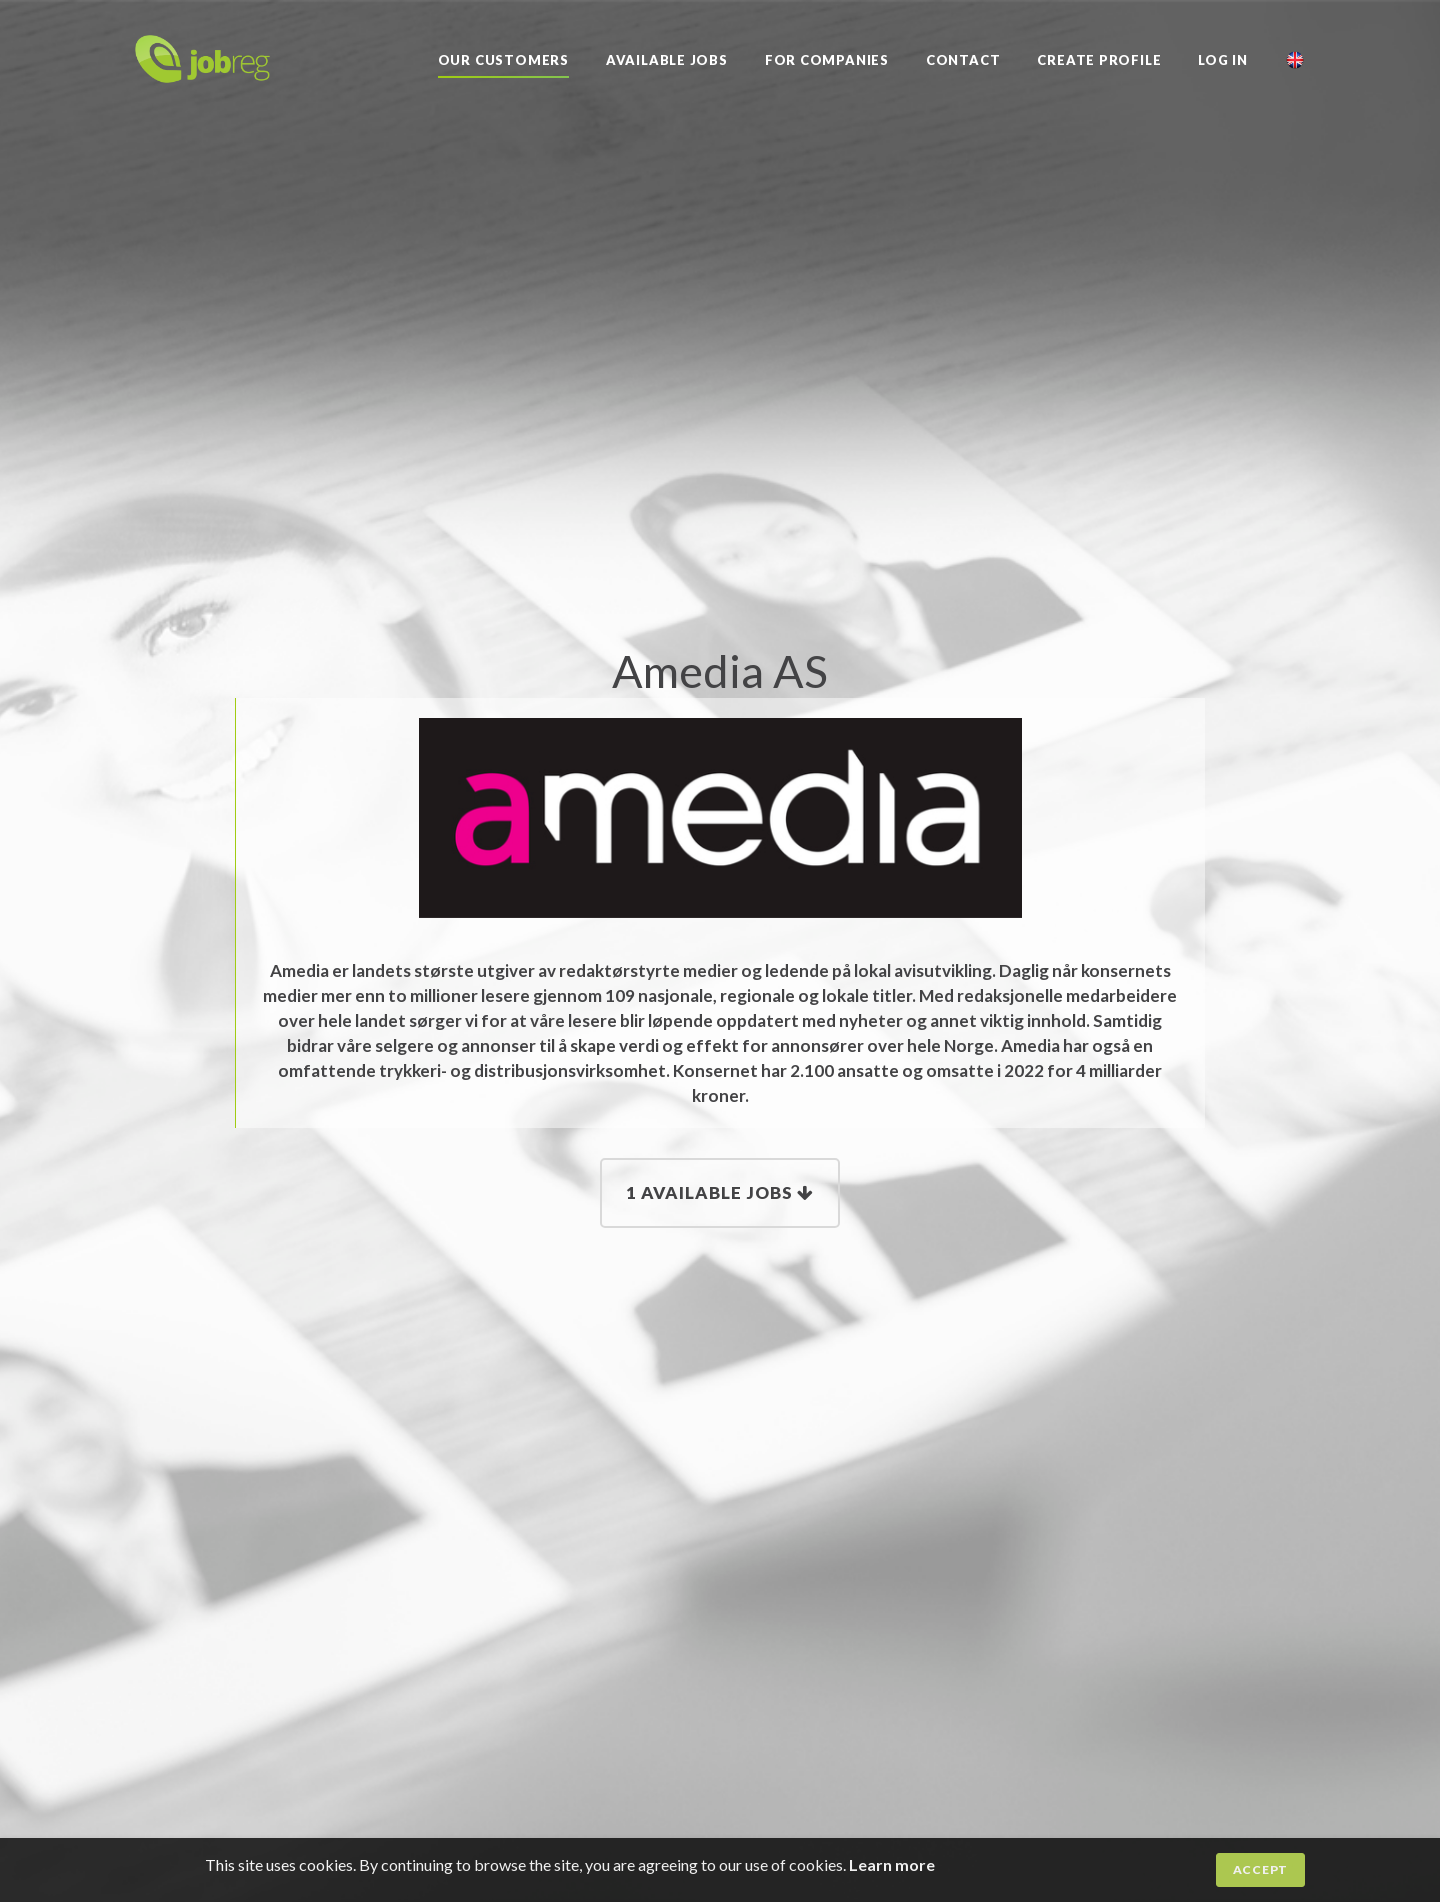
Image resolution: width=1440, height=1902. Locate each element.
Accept (1260, 1869)
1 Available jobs (719, 1192)
